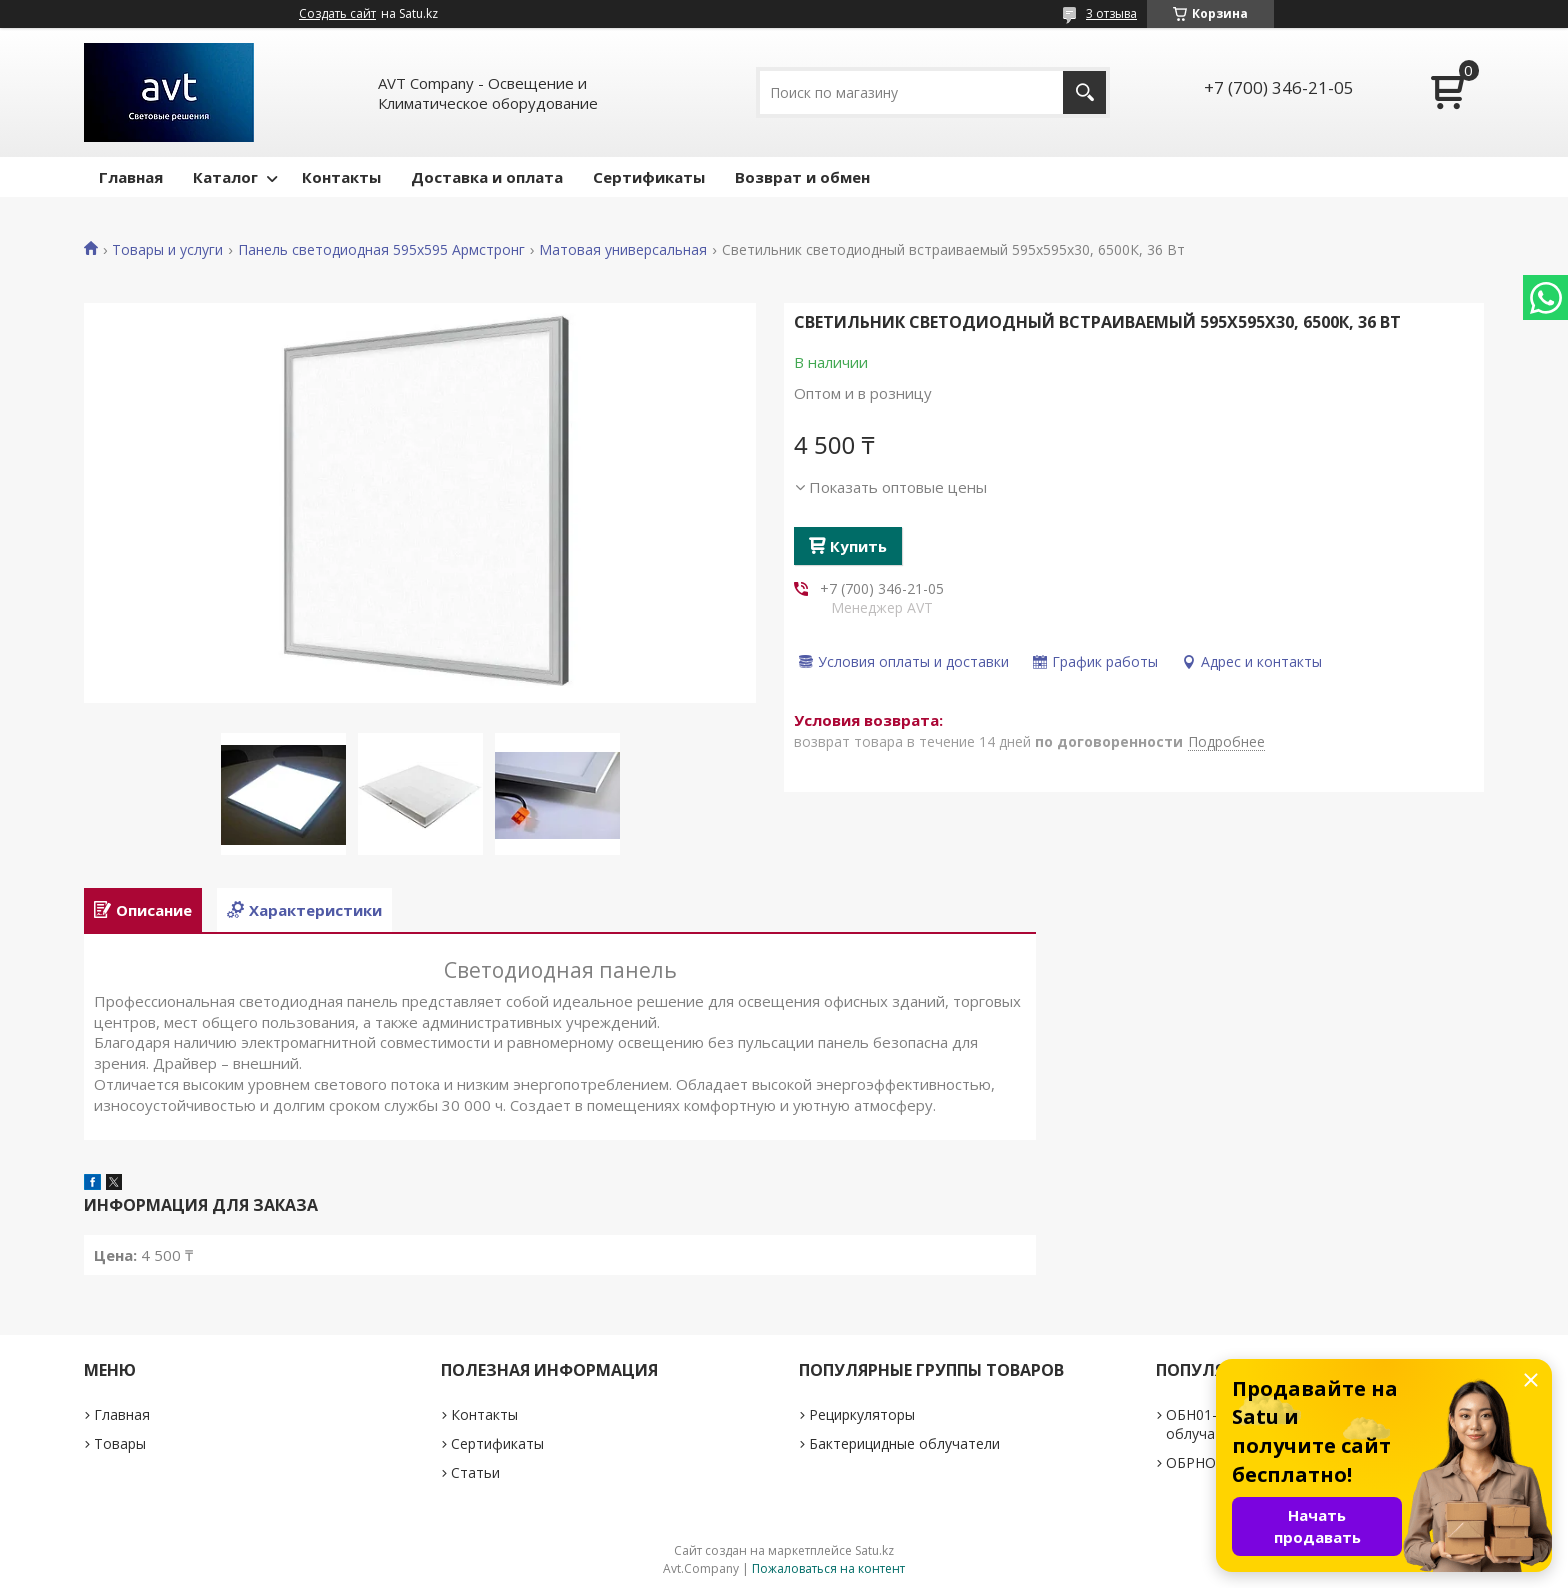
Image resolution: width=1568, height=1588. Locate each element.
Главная (131, 177)
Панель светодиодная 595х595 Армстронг (381, 250)
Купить (858, 546)
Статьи (475, 1472)
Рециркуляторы (862, 1414)
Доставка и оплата (487, 177)
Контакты (341, 177)
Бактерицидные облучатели (904, 1443)
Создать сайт (337, 14)
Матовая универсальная (623, 250)
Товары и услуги (167, 250)
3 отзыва (1111, 13)
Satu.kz (874, 1550)
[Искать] (1084, 92)
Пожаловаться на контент (828, 1568)
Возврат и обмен (802, 177)
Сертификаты (649, 177)
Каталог (225, 177)
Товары (120, 1443)
